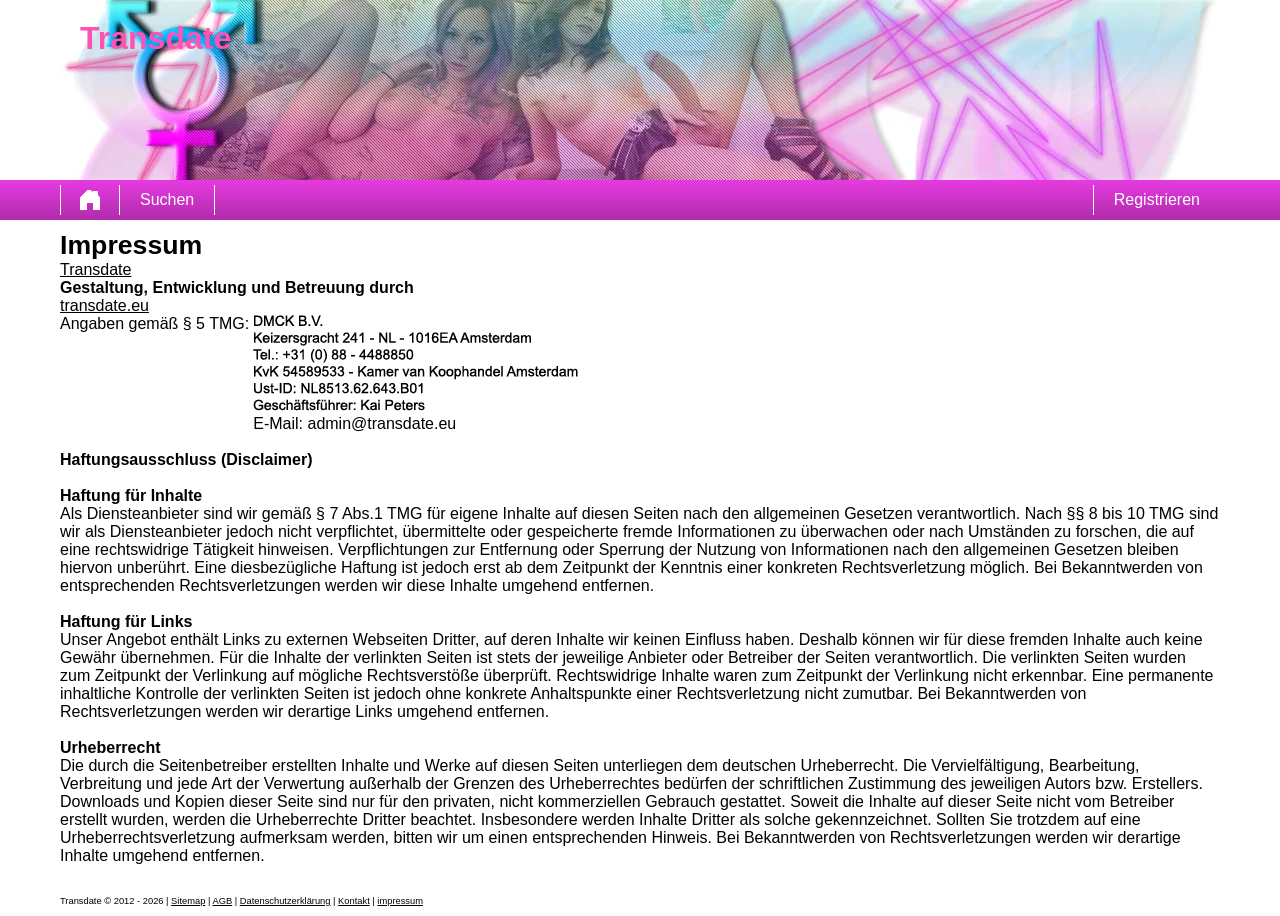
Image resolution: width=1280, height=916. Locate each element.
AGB (222, 901)
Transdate (95, 269)
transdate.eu (104, 305)
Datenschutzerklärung (285, 901)
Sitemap (188, 901)
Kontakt (354, 901)
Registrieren (1157, 199)
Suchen (167, 199)
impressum (400, 901)
